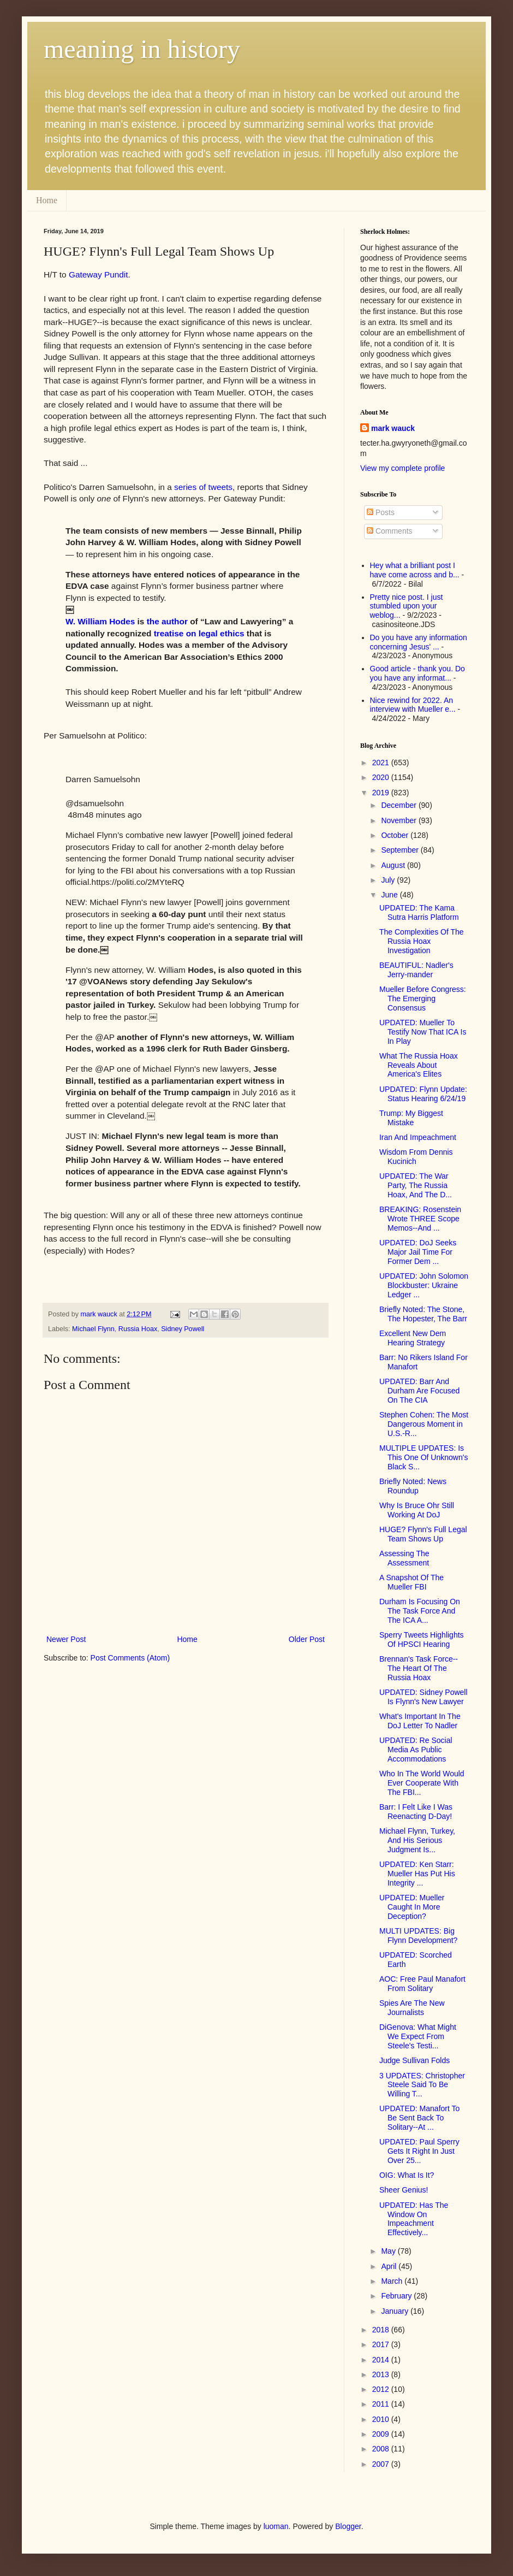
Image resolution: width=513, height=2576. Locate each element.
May (389, 2251)
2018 (381, 2329)
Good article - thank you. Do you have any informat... (417, 673)
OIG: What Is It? (406, 2175)
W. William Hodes (100, 621)
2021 (381, 762)
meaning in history (142, 48)
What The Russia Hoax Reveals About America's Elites (418, 1065)
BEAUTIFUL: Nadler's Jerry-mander (416, 970)
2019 (381, 792)
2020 (381, 777)
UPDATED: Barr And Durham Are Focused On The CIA (419, 1390)
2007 (381, 2464)
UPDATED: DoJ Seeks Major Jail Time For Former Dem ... (417, 1252)
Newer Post (66, 1639)
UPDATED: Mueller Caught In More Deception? (412, 1907)
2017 (381, 2344)
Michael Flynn (93, 1329)
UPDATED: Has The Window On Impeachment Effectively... (413, 2219)
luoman (276, 2526)
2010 (381, 2419)
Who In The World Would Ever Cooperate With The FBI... (421, 1783)
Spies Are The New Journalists (412, 2008)
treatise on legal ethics (199, 633)
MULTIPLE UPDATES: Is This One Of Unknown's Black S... (423, 1457)
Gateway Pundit (98, 274)
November (399, 820)
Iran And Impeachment (417, 1137)
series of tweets (203, 487)
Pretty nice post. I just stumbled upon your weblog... (406, 606)
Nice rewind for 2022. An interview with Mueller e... (413, 705)
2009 (381, 2434)
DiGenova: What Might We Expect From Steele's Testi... (417, 2036)
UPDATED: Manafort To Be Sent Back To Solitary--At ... (419, 2117)
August (394, 865)
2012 (381, 2389)
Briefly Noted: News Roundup (412, 1486)
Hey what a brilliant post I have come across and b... (415, 570)
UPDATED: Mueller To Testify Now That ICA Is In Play (422, 1031)
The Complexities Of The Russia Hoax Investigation (421, 941)
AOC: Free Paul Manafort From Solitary (422, 1984)
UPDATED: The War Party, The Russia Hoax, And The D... (415, 1185)
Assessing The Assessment (404, 1558)
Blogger (348, 2526)
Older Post (307, 1639)
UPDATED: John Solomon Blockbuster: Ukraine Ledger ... (423, 1285)
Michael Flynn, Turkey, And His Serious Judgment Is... (417, 1840)
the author (167, 621)
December (399, 805)
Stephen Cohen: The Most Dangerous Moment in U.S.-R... (423, 1424)
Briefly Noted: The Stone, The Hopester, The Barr (423, 1314)
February (397, 2295)
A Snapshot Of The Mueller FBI (411, 1582)
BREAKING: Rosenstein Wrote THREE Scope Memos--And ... (420, 1218)
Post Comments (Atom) (130, 1657)
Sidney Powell (182, 1329)
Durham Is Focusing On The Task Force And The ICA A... (419, 1610)
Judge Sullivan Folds (414, 2060)
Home (46, 200)
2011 (381, 2404)
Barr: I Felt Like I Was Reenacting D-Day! (415, 1812)
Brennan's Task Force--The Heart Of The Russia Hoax (418, 1668)
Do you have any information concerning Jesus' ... (418, 642)
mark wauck (393, 428)
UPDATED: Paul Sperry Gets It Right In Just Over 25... (419, 2151)
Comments (390, 531)
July (389, 880)
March (392, 2281)
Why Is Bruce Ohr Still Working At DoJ (416, 1510)
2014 (381, 2359)
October (395, 835)
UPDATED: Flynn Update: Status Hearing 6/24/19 (423, 1094)
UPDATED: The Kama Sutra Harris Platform (419, 912)
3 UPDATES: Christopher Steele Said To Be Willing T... (422, 2085)
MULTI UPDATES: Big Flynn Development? (418, 1936)
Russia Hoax (137, 1329)
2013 (381, 2374)
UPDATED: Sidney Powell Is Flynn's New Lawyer (423, 1697)
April (389, 2266)
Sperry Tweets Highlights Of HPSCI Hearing (421, 1639)
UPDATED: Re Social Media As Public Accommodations (415, 1749)
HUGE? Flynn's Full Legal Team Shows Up (423, 1534)
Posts (381, 512)
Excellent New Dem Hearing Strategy (412, 1338)
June (390, 894)
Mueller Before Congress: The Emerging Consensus (422, 998)
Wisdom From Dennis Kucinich (416, 1157)
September (400, 850)
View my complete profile (402, 468)
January (395, 2311)
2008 (381, 2448)
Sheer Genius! (403, 2189)
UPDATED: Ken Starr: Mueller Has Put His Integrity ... (417, 1873)
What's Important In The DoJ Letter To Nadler (420, 1721)
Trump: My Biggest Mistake (411, 1118)
